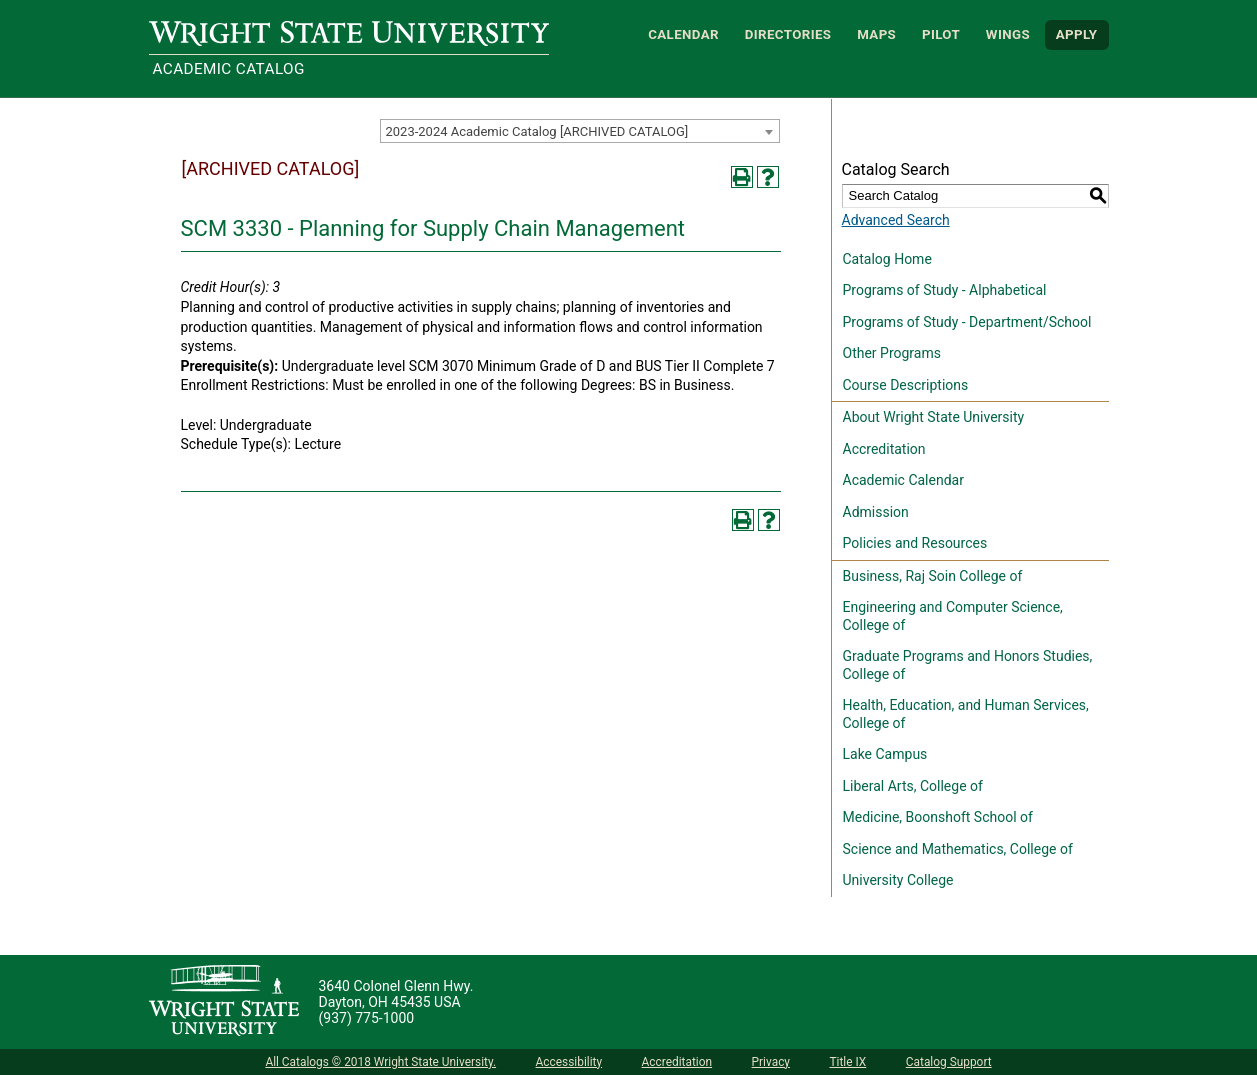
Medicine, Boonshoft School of (938, 817)
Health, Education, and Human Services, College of (966, 714)
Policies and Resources (915, 543)
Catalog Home (887, 259)
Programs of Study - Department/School (967, 322)
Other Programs (892, 353)
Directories (788, 34)
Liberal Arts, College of (913, 786)
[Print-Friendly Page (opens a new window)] (742, 177)
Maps (876, 34)
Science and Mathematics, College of (958, 849)
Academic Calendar (903, 480)
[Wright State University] (224, 1002)
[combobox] (580, 131)
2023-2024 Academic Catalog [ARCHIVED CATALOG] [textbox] (537, 131)
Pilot (941, 34)
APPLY (1077, 34)
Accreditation (884, 449)
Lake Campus (885, 754)
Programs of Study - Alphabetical (945, 290)
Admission (876, 512)
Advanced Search (896, 220)
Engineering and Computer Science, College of (953, 616)
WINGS (1008, 34)
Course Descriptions (906, 385)
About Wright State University (934, 417)
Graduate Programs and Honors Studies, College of (968, 665)
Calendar (683, 34)
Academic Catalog (229, 69)
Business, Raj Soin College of (933, 576)
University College (898, 880)
